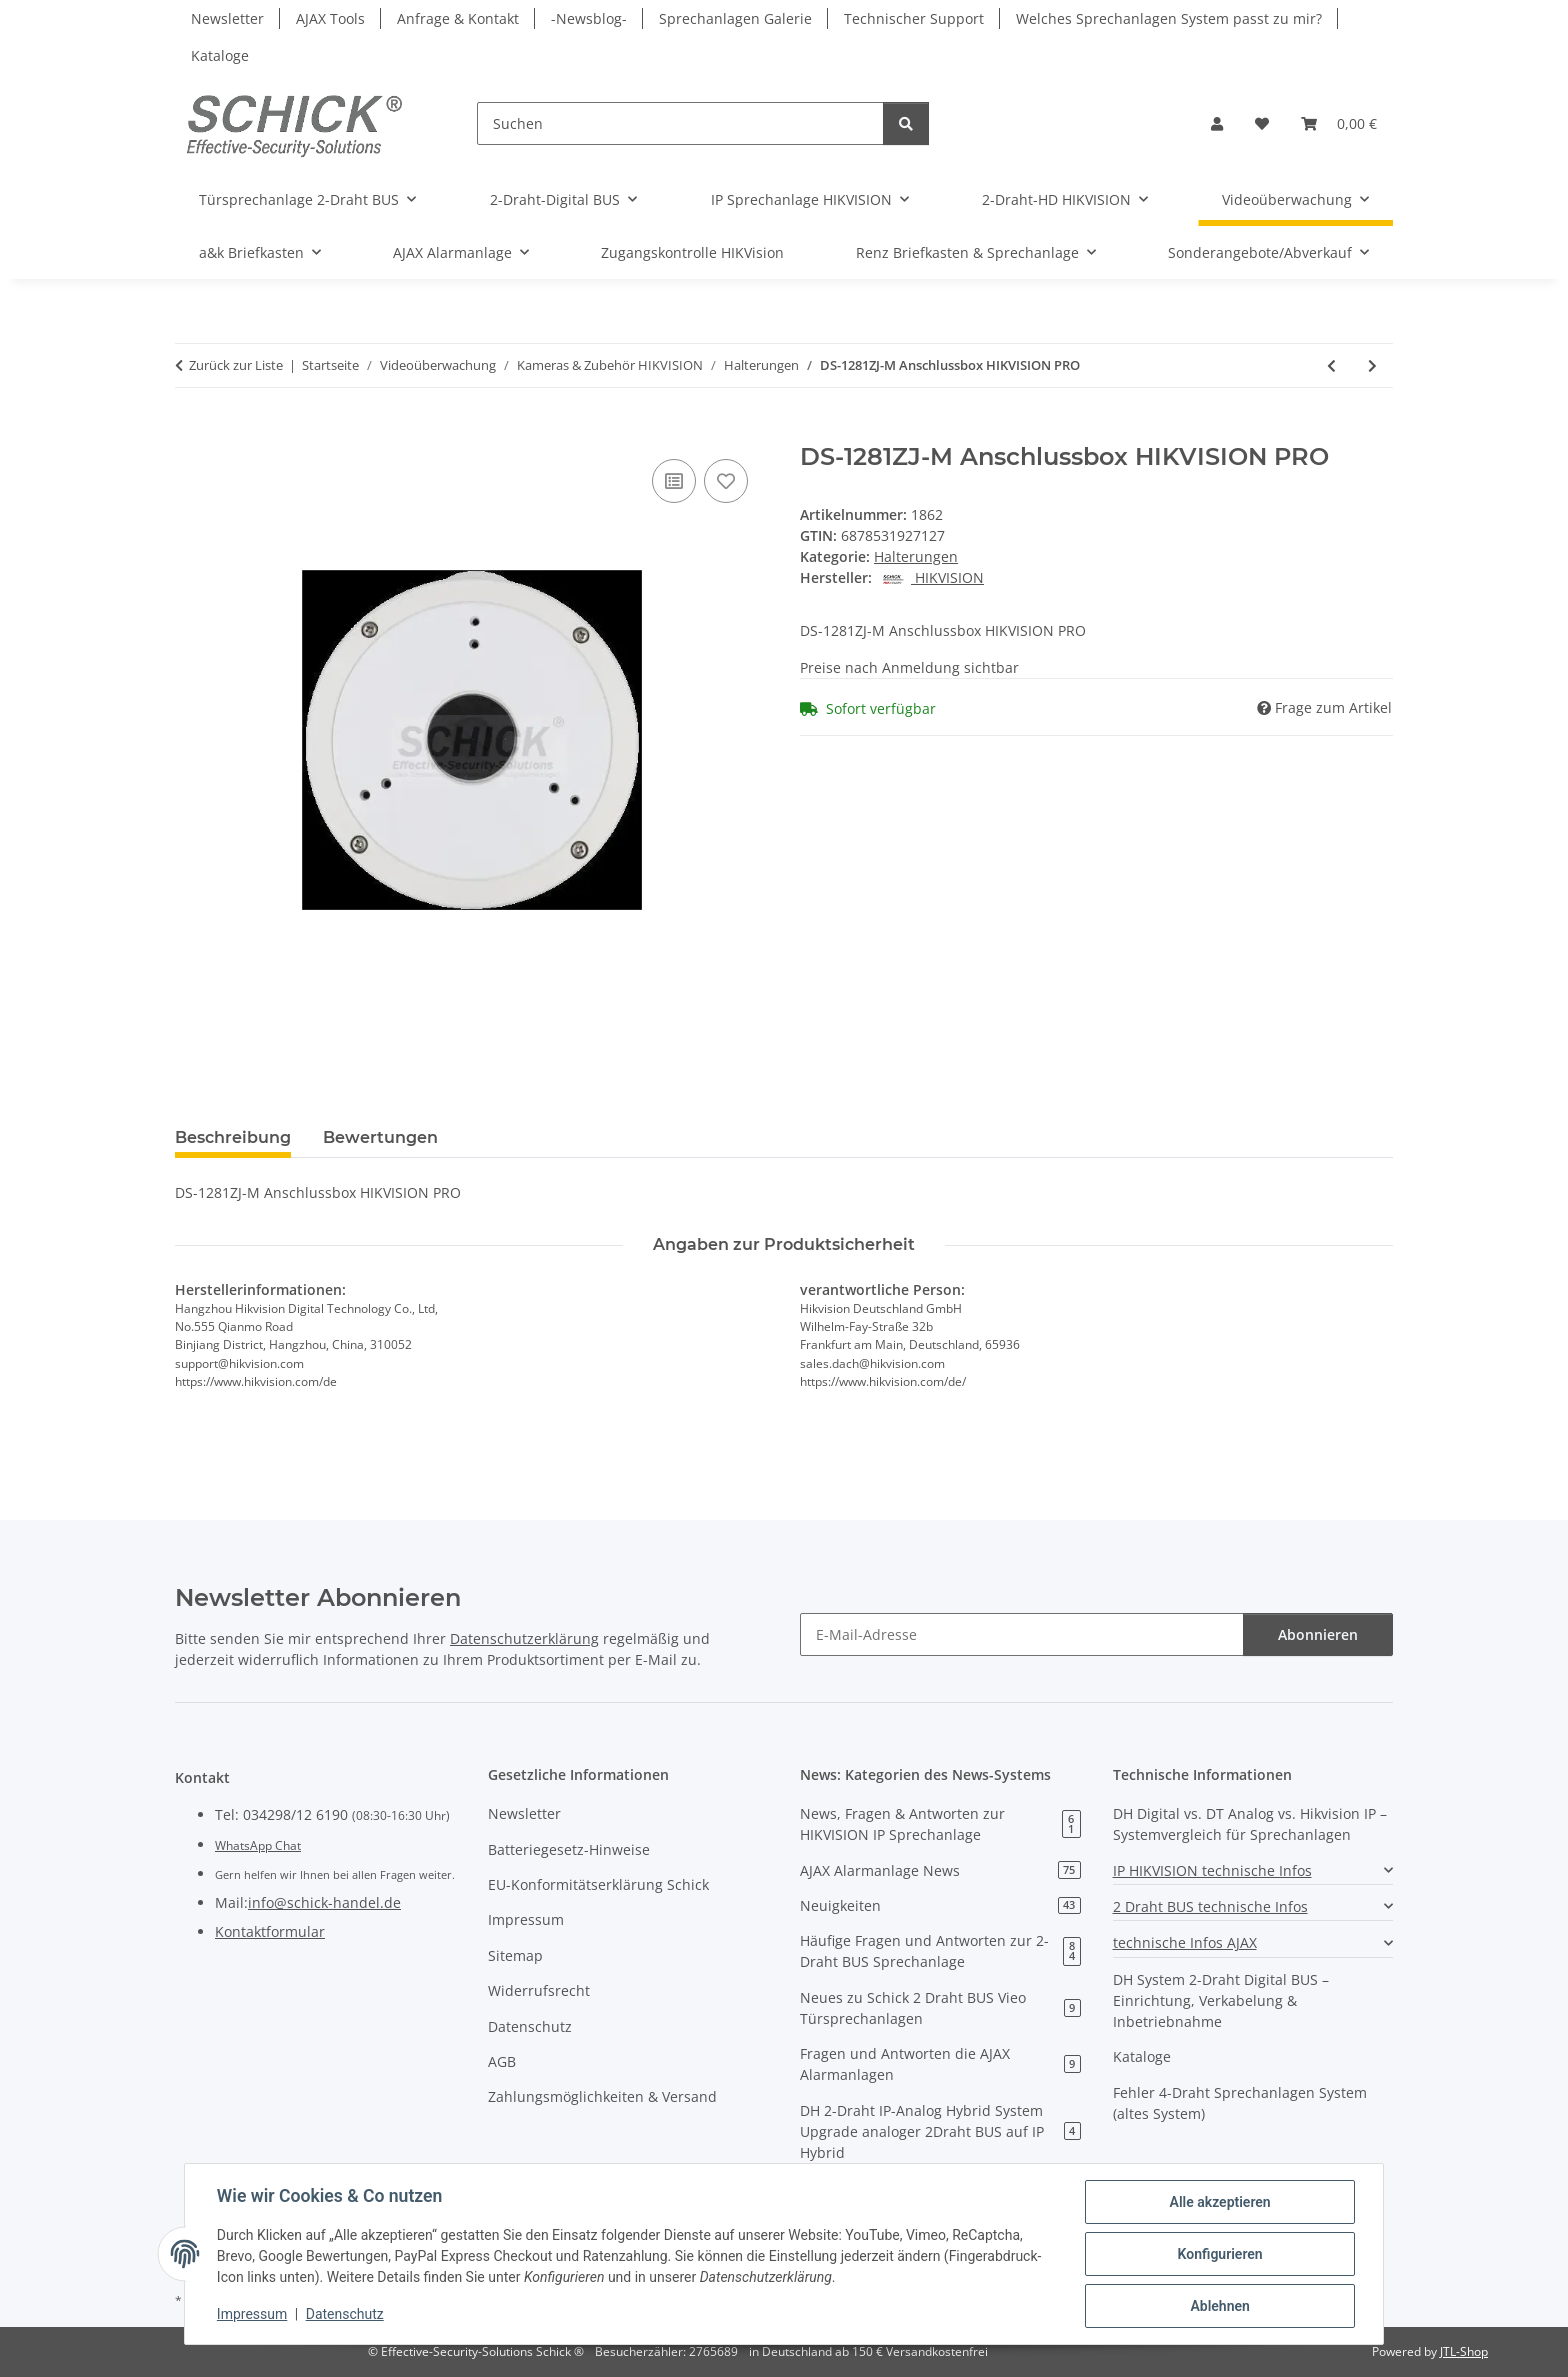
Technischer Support (914, 18)
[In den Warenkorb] (191, 432)
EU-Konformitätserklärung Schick (598, 1884)
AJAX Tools (330, 18)
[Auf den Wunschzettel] (726, 481)
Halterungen (916, 556)
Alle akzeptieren (1219, 2202)
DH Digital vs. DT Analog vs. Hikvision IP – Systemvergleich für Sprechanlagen (1250, 1824)
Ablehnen (1219, 2306)
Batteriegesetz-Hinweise (569, 1849)
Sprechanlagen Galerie (735, 18)
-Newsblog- (589, 18)
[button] (1217, 123)
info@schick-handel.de (324, 1902)
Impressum (252, 2315)
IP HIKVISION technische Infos (1212, 1870)
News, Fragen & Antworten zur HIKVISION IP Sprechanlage (940, 1824)
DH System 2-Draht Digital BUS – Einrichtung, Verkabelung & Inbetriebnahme (1221, 2000)
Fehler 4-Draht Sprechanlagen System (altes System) (1240, 2103)
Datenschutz (345, 2315)
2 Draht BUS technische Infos (1210, 1906)
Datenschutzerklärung (524, 1638)
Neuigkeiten (940, 1905)
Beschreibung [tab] (233, 1137)
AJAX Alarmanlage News (940, 1870)
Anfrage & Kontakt (458, 18)
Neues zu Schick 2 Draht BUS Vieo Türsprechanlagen (940, 2008)
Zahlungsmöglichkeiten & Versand (602, 2096)
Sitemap (515, 1955)
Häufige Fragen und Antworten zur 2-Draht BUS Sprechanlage (940, 1951)
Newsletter (227, 18)
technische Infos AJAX (1185, 1942)
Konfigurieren (1219, 2254)
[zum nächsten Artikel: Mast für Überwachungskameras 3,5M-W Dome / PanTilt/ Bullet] (1372, 365)
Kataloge (220, 55)
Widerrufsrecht (539, 1990)
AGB (502, 2061)
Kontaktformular (270, 1931)
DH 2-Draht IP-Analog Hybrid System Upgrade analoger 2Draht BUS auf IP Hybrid (940, 2131)
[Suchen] (680, 123)
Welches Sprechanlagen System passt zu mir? (1169, 18)
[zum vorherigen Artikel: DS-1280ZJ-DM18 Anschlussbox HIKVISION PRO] (1331, 365)
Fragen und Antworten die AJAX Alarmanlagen (940, 2064)
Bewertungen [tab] (380, 1137)
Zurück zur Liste (236, 365)
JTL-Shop (1464, 2351)
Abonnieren (1318, 1634)
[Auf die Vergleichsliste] (674, 481)
